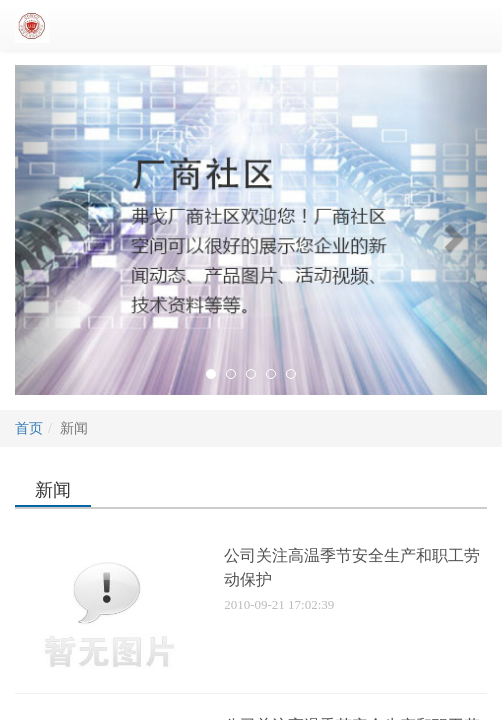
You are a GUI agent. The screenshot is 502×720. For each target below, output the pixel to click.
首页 (29, 428)
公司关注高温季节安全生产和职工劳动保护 (352, 567)
